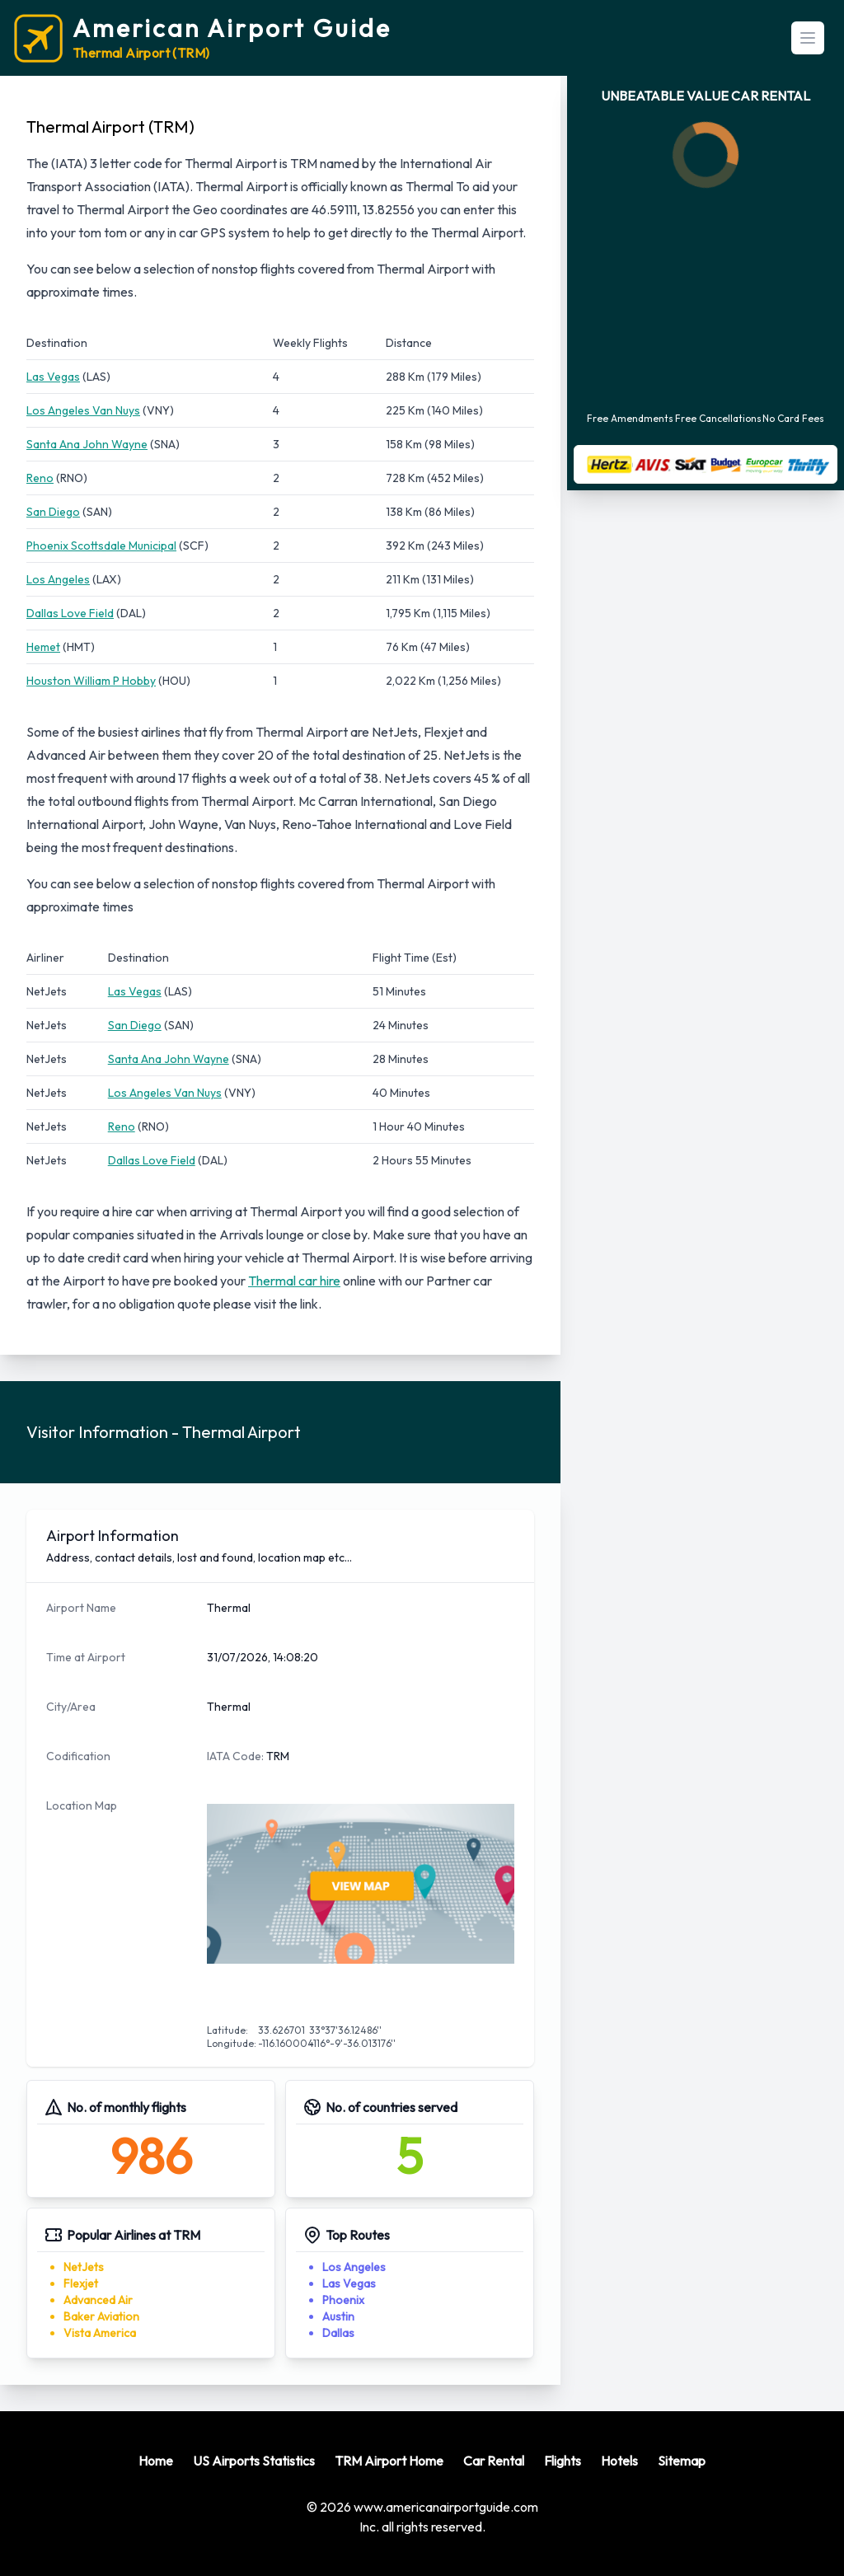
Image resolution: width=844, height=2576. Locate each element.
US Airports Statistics (254, 2460)
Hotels (619, 2460)
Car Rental (493, 2460)
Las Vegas (53, 376)
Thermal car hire (294, 1280)
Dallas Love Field (70, 613)
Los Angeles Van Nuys (83, 410)
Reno (40, 478)
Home (155, 2460)
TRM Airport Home (389, 2460)
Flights (562, 2460)
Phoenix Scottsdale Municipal (101, 545)
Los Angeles (58, 579)
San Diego (53, 511)
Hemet (43, 646)
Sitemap (682, 2460)
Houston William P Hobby (91, 680)
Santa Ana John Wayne (87, 444)
